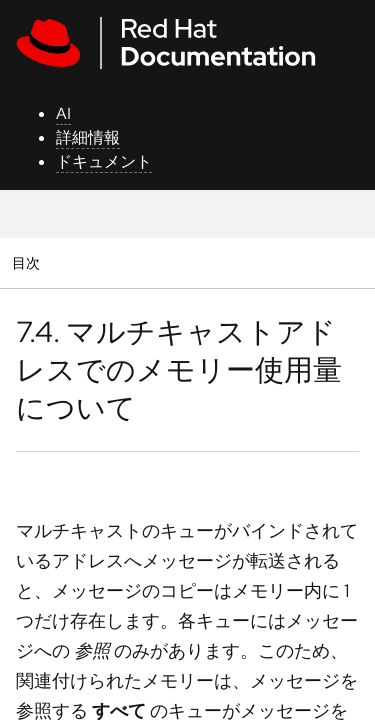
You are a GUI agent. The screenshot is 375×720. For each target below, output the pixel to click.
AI (63, 113)
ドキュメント (104, 161)
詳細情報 (88, 137)
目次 (28, 262)
